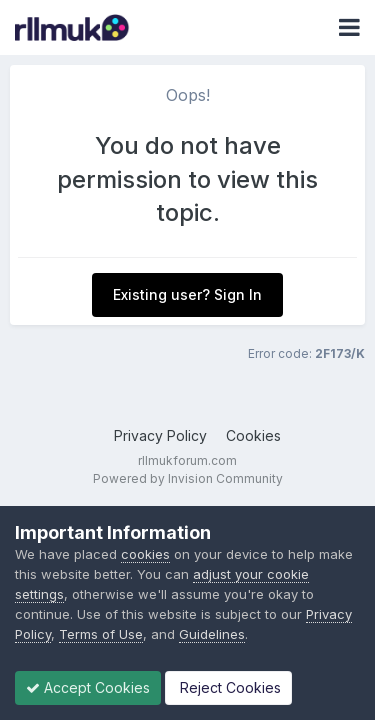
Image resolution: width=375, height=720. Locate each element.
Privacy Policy (160, 435)
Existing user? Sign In (187, 294)
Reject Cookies (228, 687)
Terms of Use (101, 634)
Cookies (253, 435)
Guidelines (212, 634)
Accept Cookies (88, 687)
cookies (145, 554)
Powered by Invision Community (188, 478)
